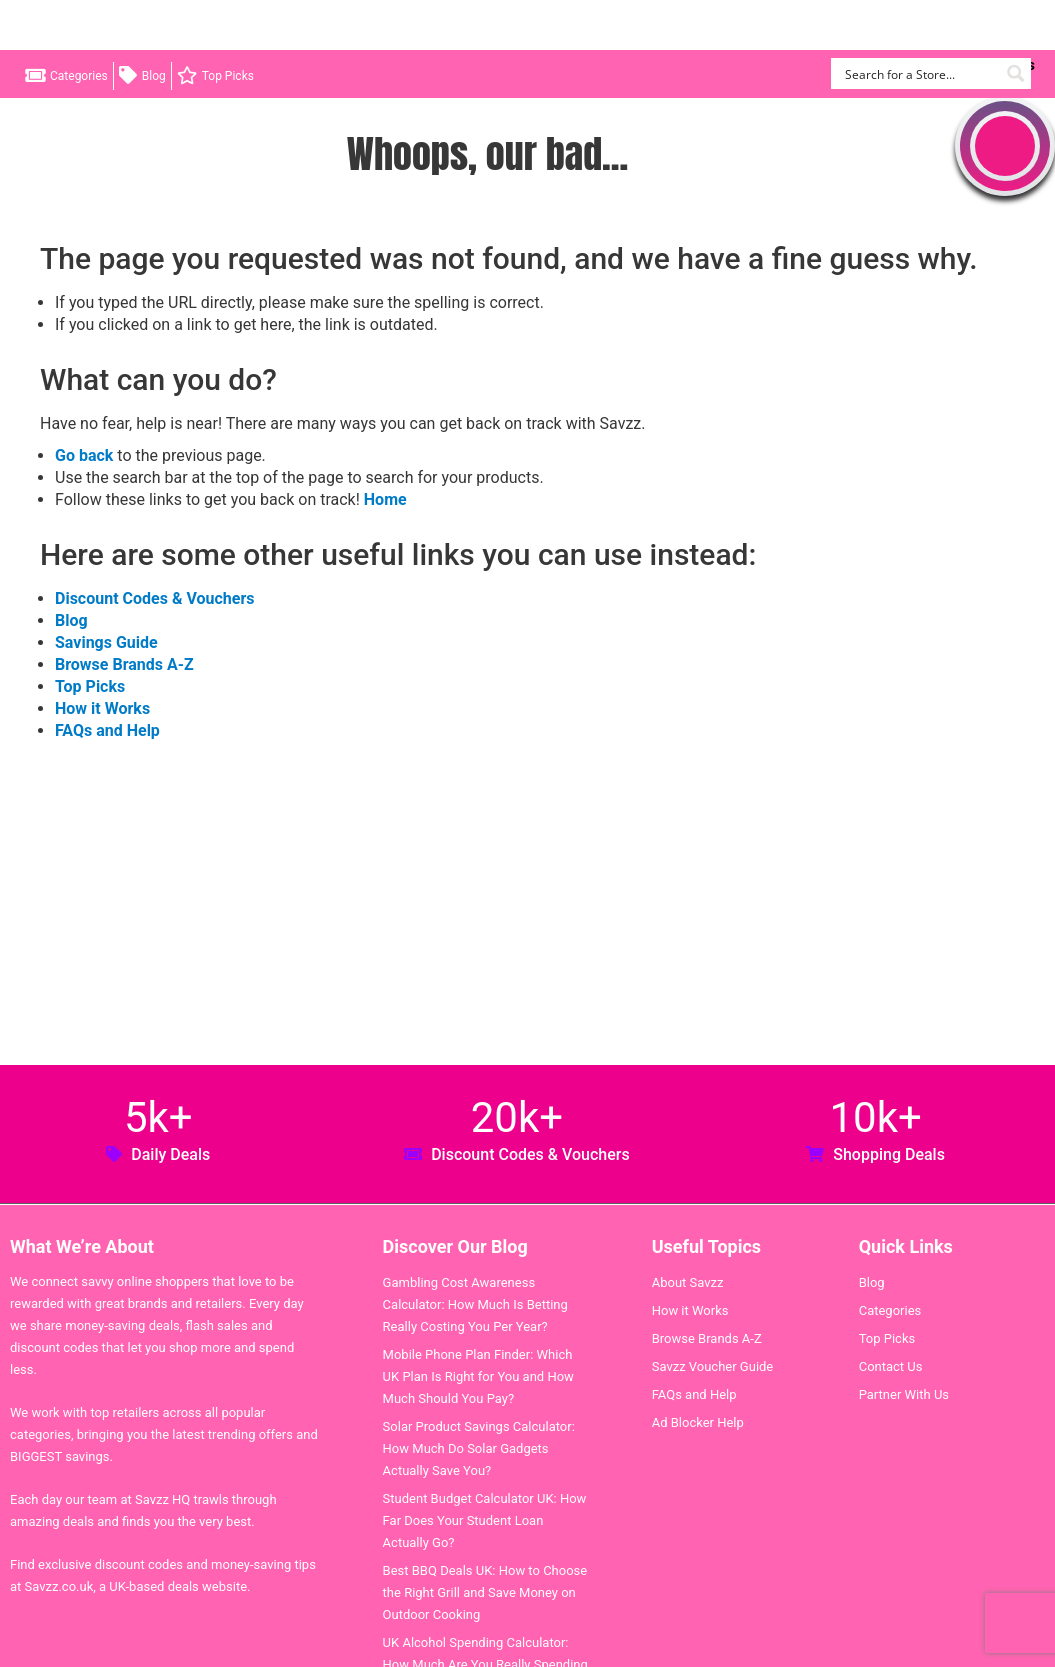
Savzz (120, 25)
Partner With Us (904, 1394)
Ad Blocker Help (698, 1422)
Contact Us (891, 1366)
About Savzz (688, 1282)
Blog (154, 76)
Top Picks (228, 76)
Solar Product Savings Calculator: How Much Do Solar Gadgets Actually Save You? (479, 1448)
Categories (79, 76)
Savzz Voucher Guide (713, 1366)
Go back (84, 455)
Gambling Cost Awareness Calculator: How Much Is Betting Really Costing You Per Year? (475, 1304)
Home (385, 499)
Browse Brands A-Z (124, 664)
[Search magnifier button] (1015, 73)
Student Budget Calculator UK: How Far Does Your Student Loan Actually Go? (485, 1520)
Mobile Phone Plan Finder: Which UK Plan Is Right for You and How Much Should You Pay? (478, 1376)
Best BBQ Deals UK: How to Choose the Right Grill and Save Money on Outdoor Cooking (485, 1592)
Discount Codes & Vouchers (154, 598)
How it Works (102, 708)
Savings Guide (106, 642)
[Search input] (919, 73)
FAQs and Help (107, 730)
